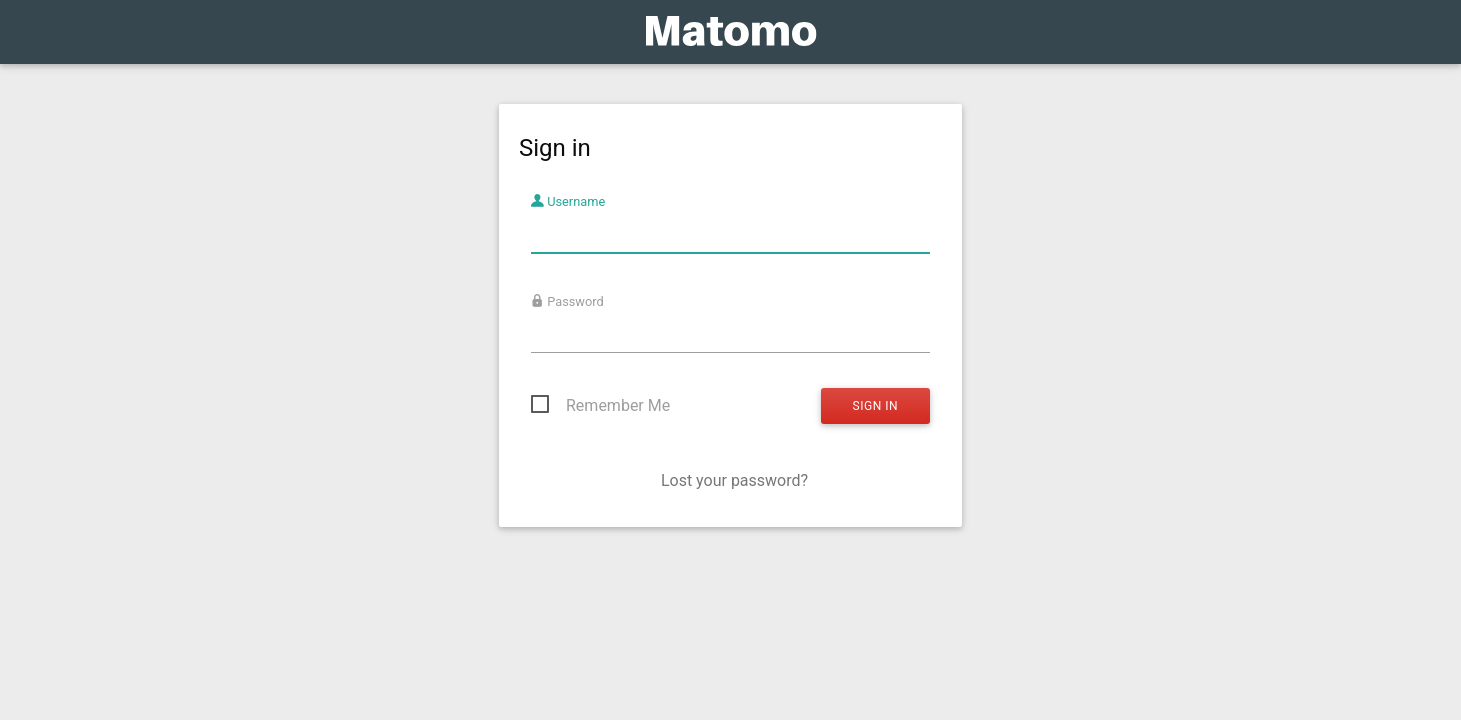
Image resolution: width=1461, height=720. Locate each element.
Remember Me (618, 405)
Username (568, 201)
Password (567, 301)
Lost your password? (734, 480)
